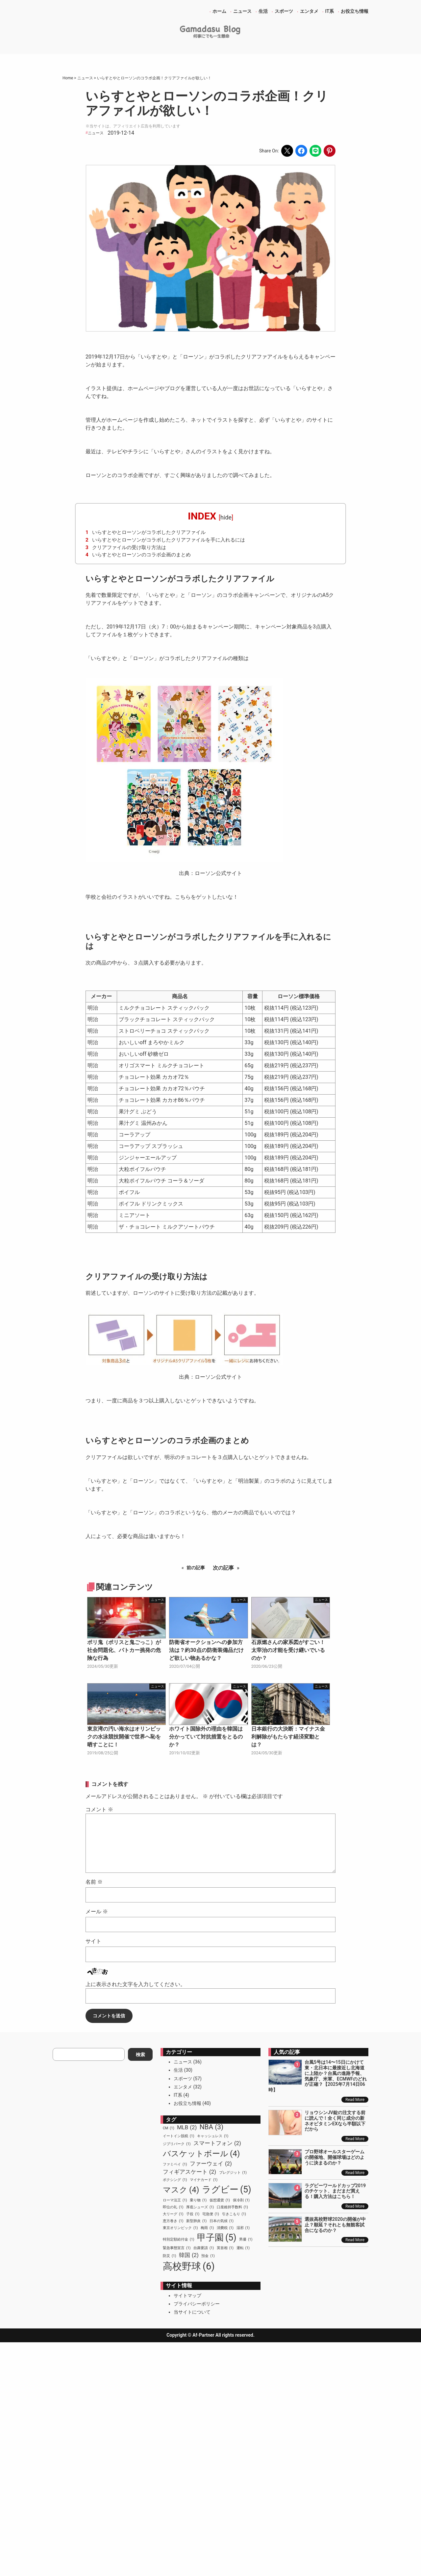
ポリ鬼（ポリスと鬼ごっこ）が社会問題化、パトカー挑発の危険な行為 (124, 1650)
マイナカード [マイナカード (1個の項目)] (203, 2180)
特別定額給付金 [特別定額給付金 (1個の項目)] (178, 2239)
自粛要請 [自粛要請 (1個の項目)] (203, 2248)
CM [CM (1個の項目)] (168, 2128)
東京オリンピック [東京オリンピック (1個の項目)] (180, 2228)
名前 (94, 1882)
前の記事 (195, 1567)
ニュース (96, 133)
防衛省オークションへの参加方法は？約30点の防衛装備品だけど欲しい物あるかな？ (206, 1650)
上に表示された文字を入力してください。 (136, 1984)
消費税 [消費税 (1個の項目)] (225, 2228)
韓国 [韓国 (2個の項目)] (189, 2255)
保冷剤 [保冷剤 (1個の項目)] (241, 2200)
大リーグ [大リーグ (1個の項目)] (173, 2214)
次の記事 (223, 1568)
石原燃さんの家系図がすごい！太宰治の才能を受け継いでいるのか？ (288, 1650)
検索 (140, 2054)
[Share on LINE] (315, 151)
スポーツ (183, 2078)
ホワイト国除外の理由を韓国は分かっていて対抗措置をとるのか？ (206, 1737)
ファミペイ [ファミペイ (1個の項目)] (175, 2164)
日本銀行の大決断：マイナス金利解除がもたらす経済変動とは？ (288, 1737)
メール (97, 1911)
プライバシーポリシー (197, 2303)
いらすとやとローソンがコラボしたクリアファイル (146, 532)
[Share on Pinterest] (329, 151)
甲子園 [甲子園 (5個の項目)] (216, 2237)
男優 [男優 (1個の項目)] (245, 2239)
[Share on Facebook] (301, 151)
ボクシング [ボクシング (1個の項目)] (175, 2180)
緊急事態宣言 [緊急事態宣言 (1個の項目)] (176, 2248)
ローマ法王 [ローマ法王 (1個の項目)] (175, 2200)
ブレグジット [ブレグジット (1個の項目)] (233, 2172)
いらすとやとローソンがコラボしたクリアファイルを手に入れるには (165, 540)
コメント (99, 1809)
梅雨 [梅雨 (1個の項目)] (207, 2228)
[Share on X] (287, 151)
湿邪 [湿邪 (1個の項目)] (243, 2228)
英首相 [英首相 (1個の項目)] (225, 2248)
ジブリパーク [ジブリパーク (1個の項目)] (176, 2144)
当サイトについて (192, 2312)
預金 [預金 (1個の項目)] (207, 2256)
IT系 (178, 2095)
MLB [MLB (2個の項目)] (187, 2127)
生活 (178, 2070)
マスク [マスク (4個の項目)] (181, 2190)
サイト (93, 1941)
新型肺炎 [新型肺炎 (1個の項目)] (196, 2221)
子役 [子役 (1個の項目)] (192, 2214)
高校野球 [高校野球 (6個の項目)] (189, 2266)
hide (226, 517)
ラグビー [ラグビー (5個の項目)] (226, 2189)
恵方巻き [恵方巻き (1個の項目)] (173, 2221)
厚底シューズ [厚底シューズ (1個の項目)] (200, 2207)
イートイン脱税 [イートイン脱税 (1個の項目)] (178, 2136)
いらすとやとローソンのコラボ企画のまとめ (138, 555)
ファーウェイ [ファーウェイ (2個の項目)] (211, 2164)
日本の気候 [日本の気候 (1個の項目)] (222, 2221)
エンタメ (183, 2086)
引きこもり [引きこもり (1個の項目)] (234, 2214)
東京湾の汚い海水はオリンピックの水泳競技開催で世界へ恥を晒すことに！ (124, 1737)
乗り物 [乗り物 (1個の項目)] (198, 2200)
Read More (354, 2099)
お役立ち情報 (187, 2103)
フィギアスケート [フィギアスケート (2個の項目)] (189, 2172)
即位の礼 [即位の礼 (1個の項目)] (173, 2207)
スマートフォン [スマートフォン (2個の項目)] (217, 2143)
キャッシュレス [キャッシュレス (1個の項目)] (212, 2136)
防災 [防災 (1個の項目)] (169, 2256)
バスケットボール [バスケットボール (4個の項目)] (201, 2154)
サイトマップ (187, 2295)
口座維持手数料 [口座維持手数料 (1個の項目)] (232, 2207)
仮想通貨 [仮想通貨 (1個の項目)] (220, 2200)
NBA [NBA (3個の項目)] (212, 2127)
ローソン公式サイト (218, 873)
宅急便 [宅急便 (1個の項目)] (210, 2214)
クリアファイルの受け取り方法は (126, 547)
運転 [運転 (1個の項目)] (243, 2248)
